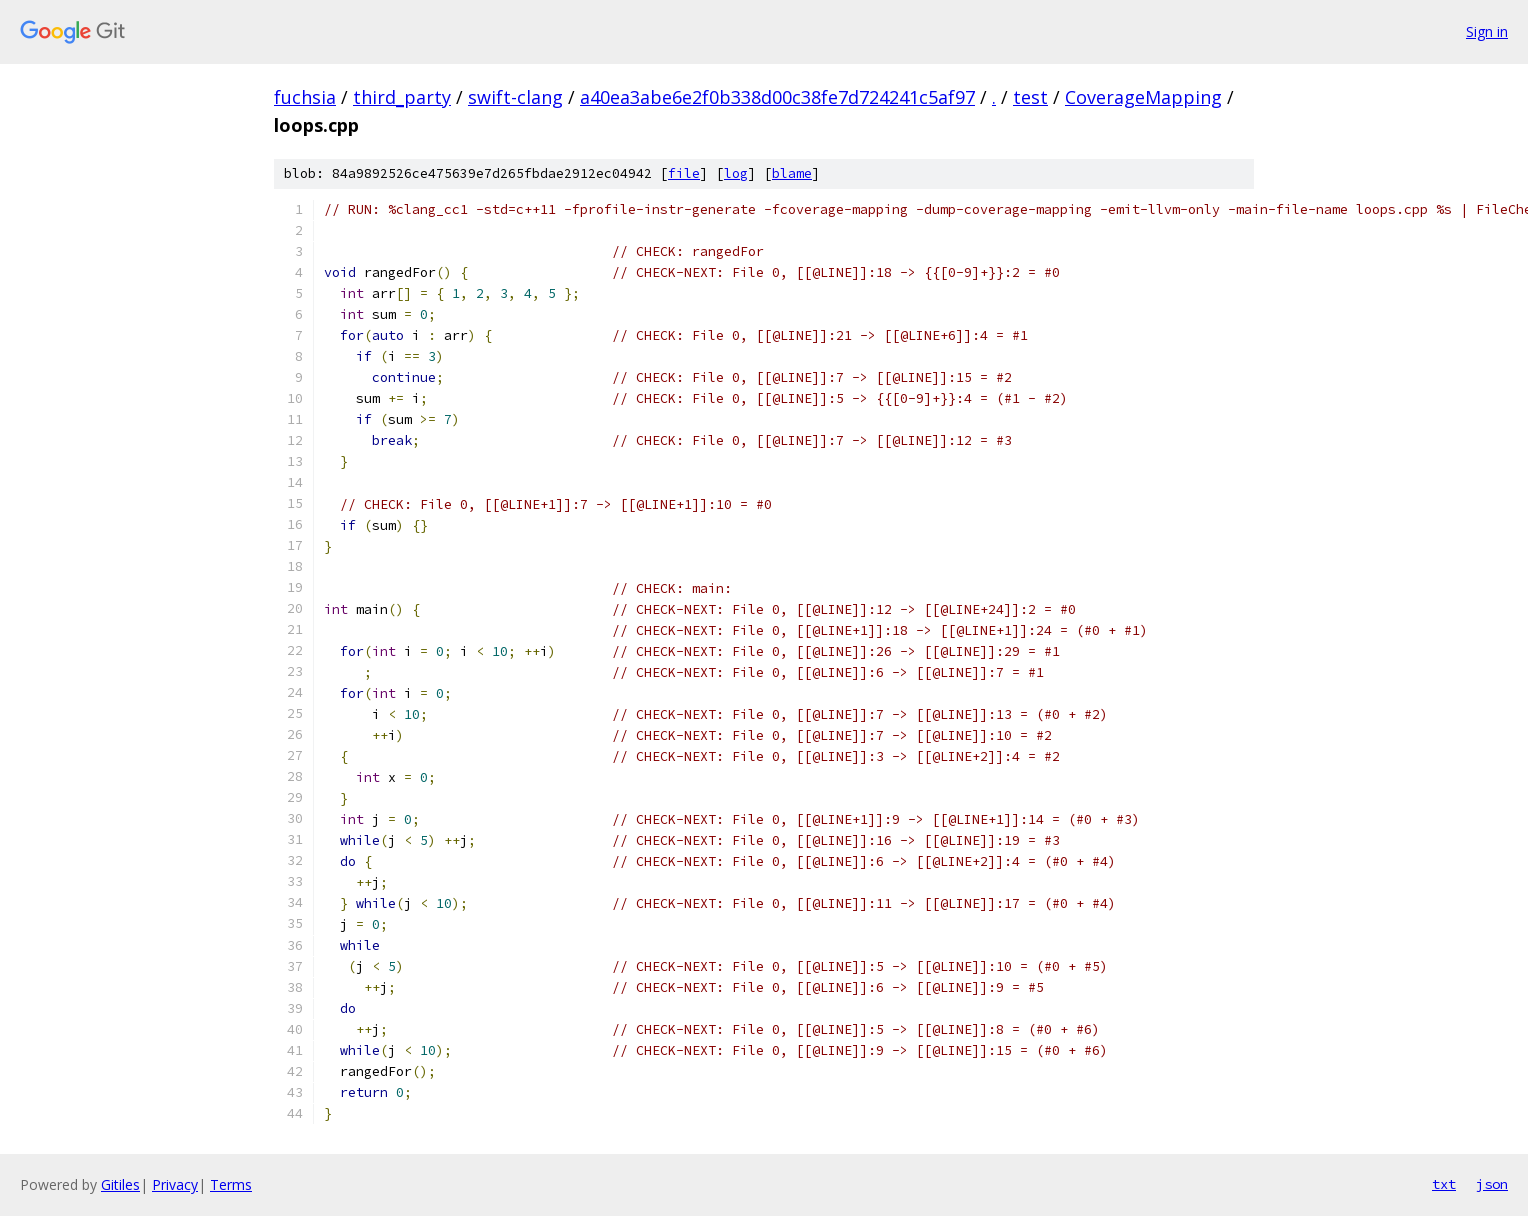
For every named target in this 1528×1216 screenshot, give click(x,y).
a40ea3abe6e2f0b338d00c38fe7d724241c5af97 (777, 97)
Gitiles (120, 1184)
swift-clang (515, 97)
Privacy (175, 1184)
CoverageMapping (1143, 97)
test (1030, 97)
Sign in (1487, 31)
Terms (231, 1184)
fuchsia (305, 97)
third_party (402, 97)
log (736, 173)
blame (792, 173)
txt (1444, 1184)
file (684, 173)
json (1492, 1184)
